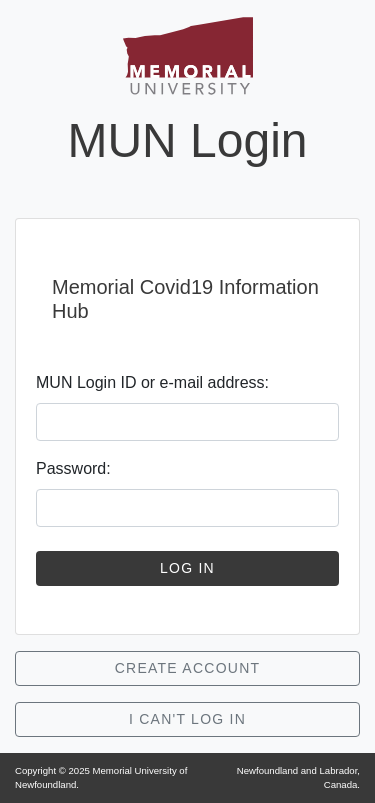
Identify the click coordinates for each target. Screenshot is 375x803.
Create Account (188, 668)
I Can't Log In (187, 719)
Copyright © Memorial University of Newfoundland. (101, 777)
